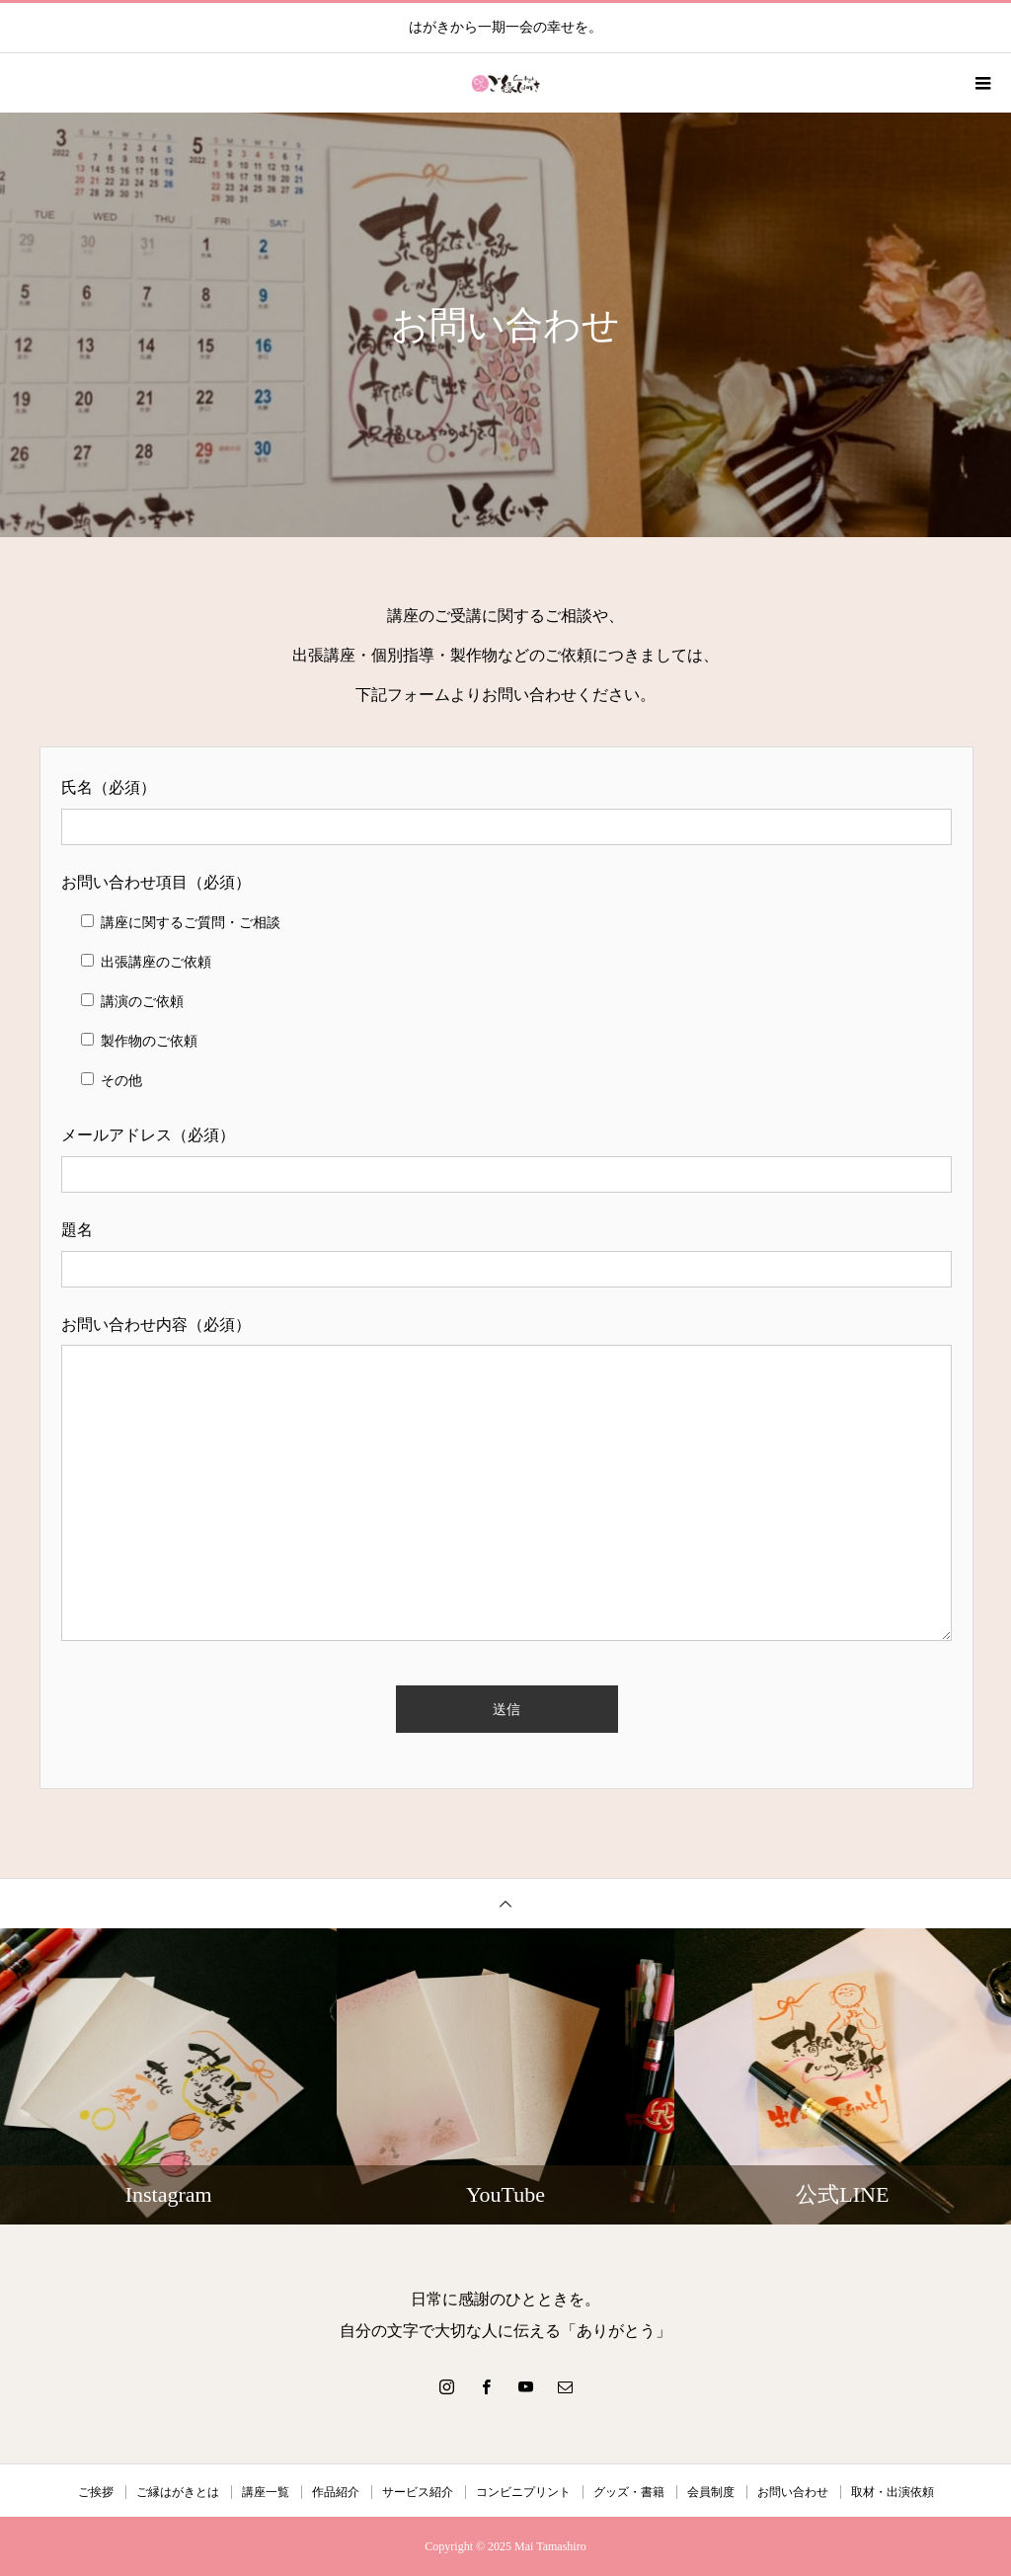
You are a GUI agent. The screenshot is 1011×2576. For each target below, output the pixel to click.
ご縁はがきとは (177, 2492)
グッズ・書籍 (628, 2492)
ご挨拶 (96, 2492)
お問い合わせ (792, 2492)
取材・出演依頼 (892, 2492)
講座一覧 (265, 2492)
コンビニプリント (523, 2492)
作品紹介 (335, 2492)
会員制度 (711, 2492)
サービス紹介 (417, 2492)
